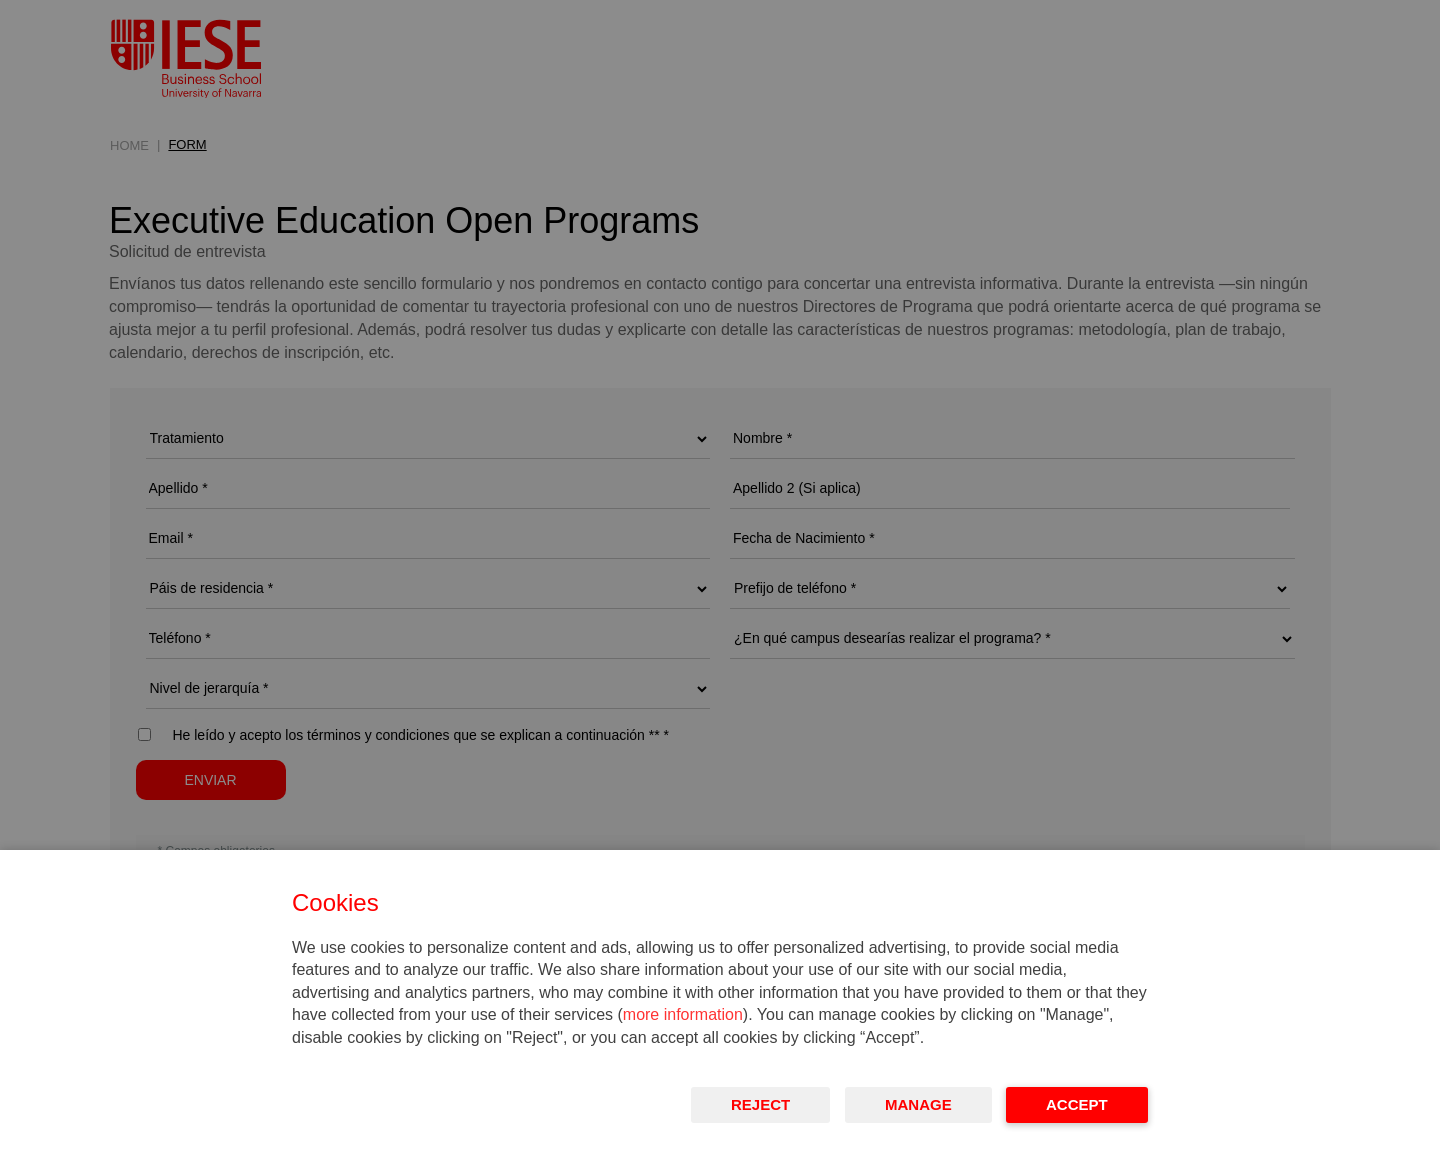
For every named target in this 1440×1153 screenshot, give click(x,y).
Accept (1077, 1104)
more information (683, 1014)
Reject (760, 1104)
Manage (918, 1104)
